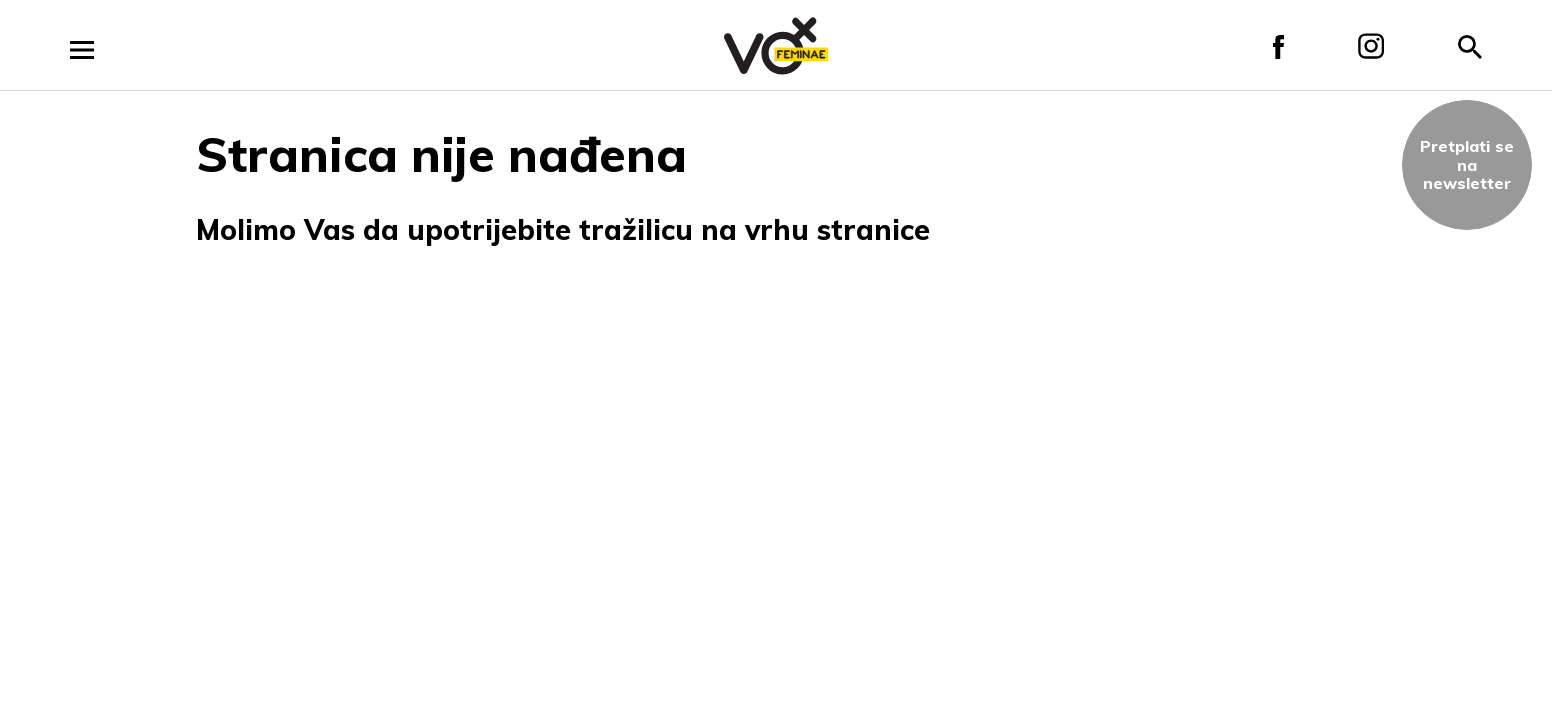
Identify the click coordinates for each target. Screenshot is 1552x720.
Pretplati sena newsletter (1467, 164)
